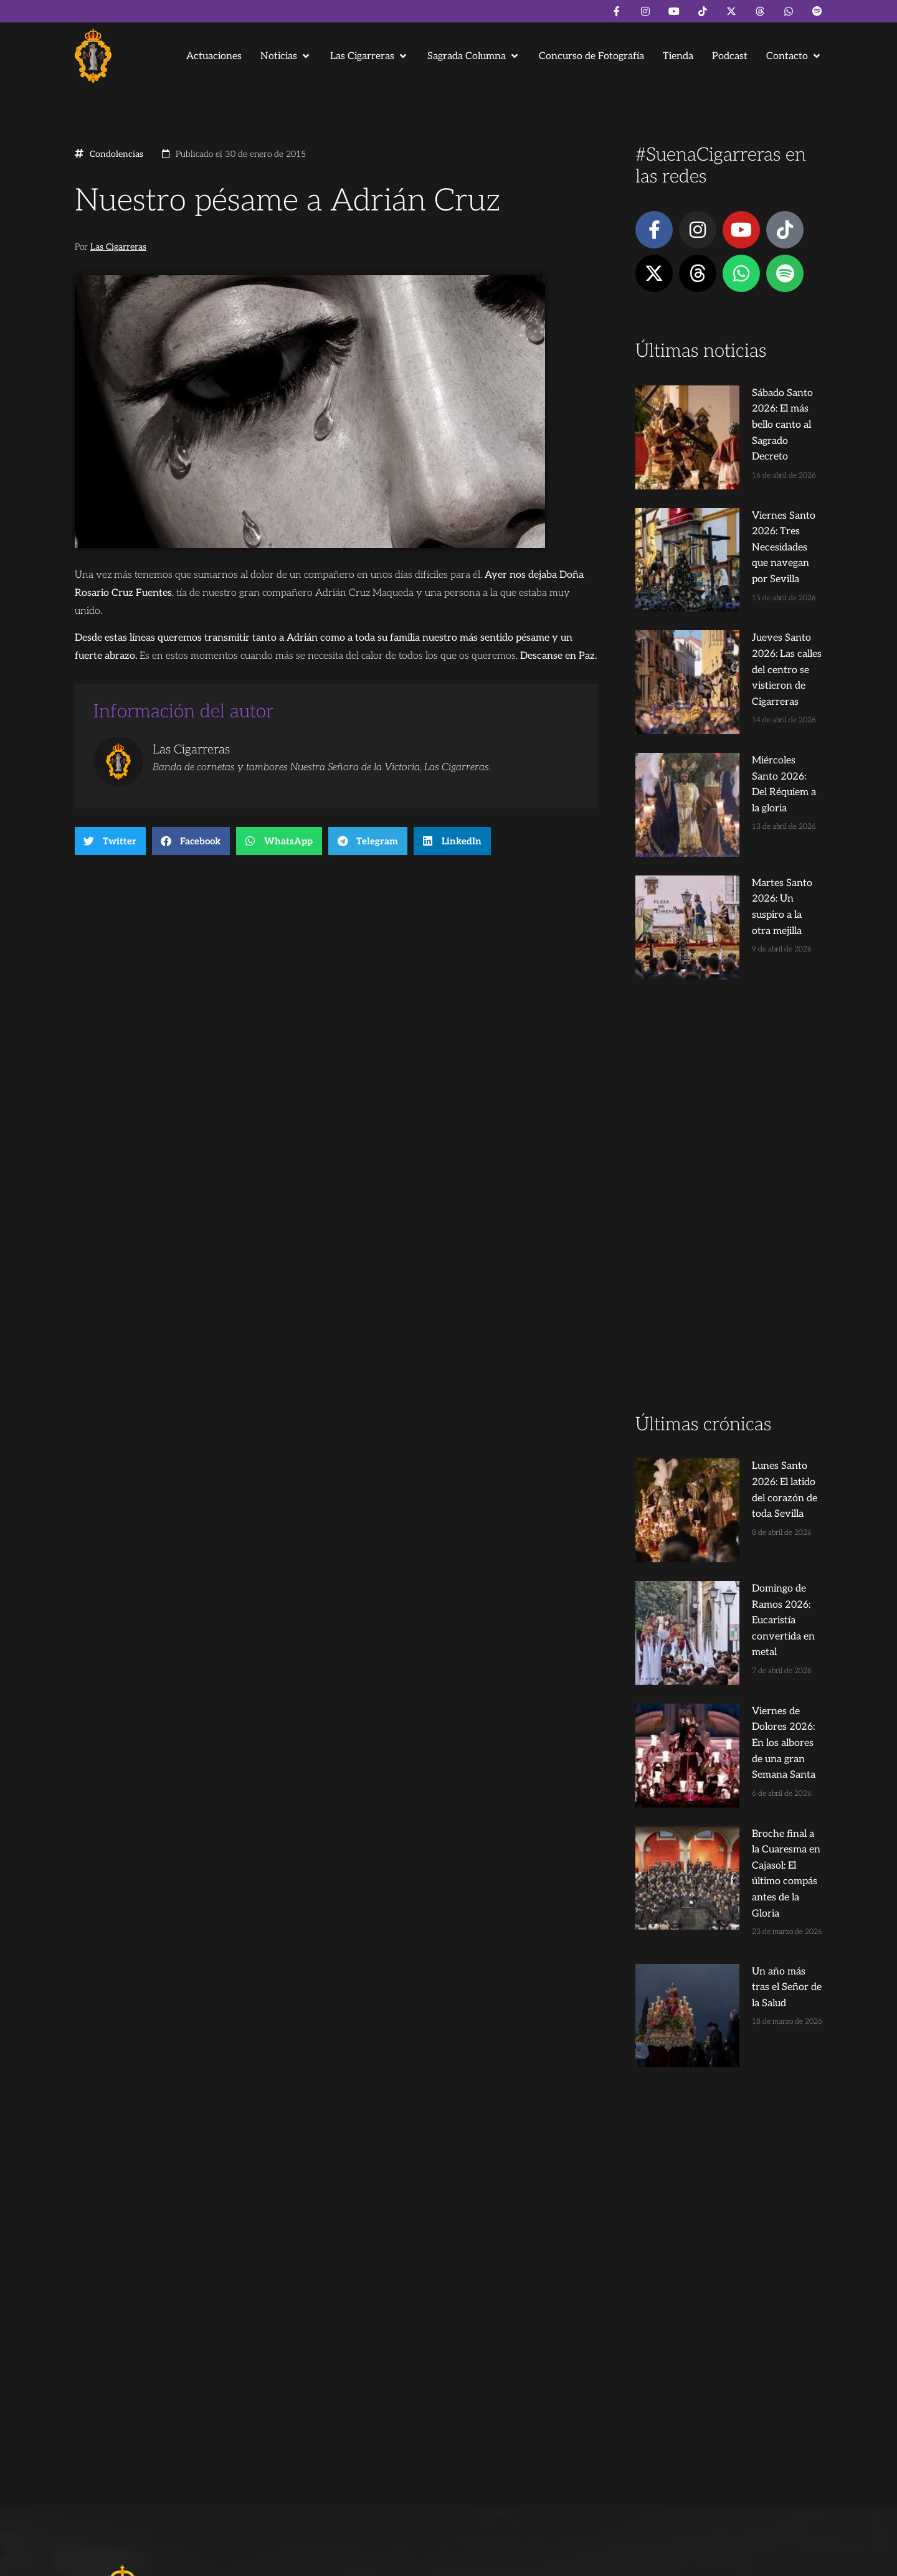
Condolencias (116, 154)
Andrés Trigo (268, 2560)
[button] (286, 56)
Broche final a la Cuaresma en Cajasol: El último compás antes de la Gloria (752, 1509)
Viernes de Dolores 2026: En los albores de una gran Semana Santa (749, 1419)
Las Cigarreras (118, 247)
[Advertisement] (728, 1005)
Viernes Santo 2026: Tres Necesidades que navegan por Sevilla (752, 483)
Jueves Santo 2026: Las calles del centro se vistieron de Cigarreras (751, 573)
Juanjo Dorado (327, 2560)
